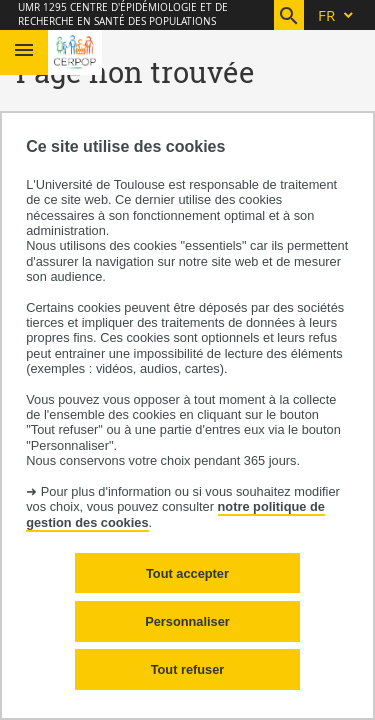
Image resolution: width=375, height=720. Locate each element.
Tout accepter (187, 573)
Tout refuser (188, 669)
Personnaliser (187, 621)
